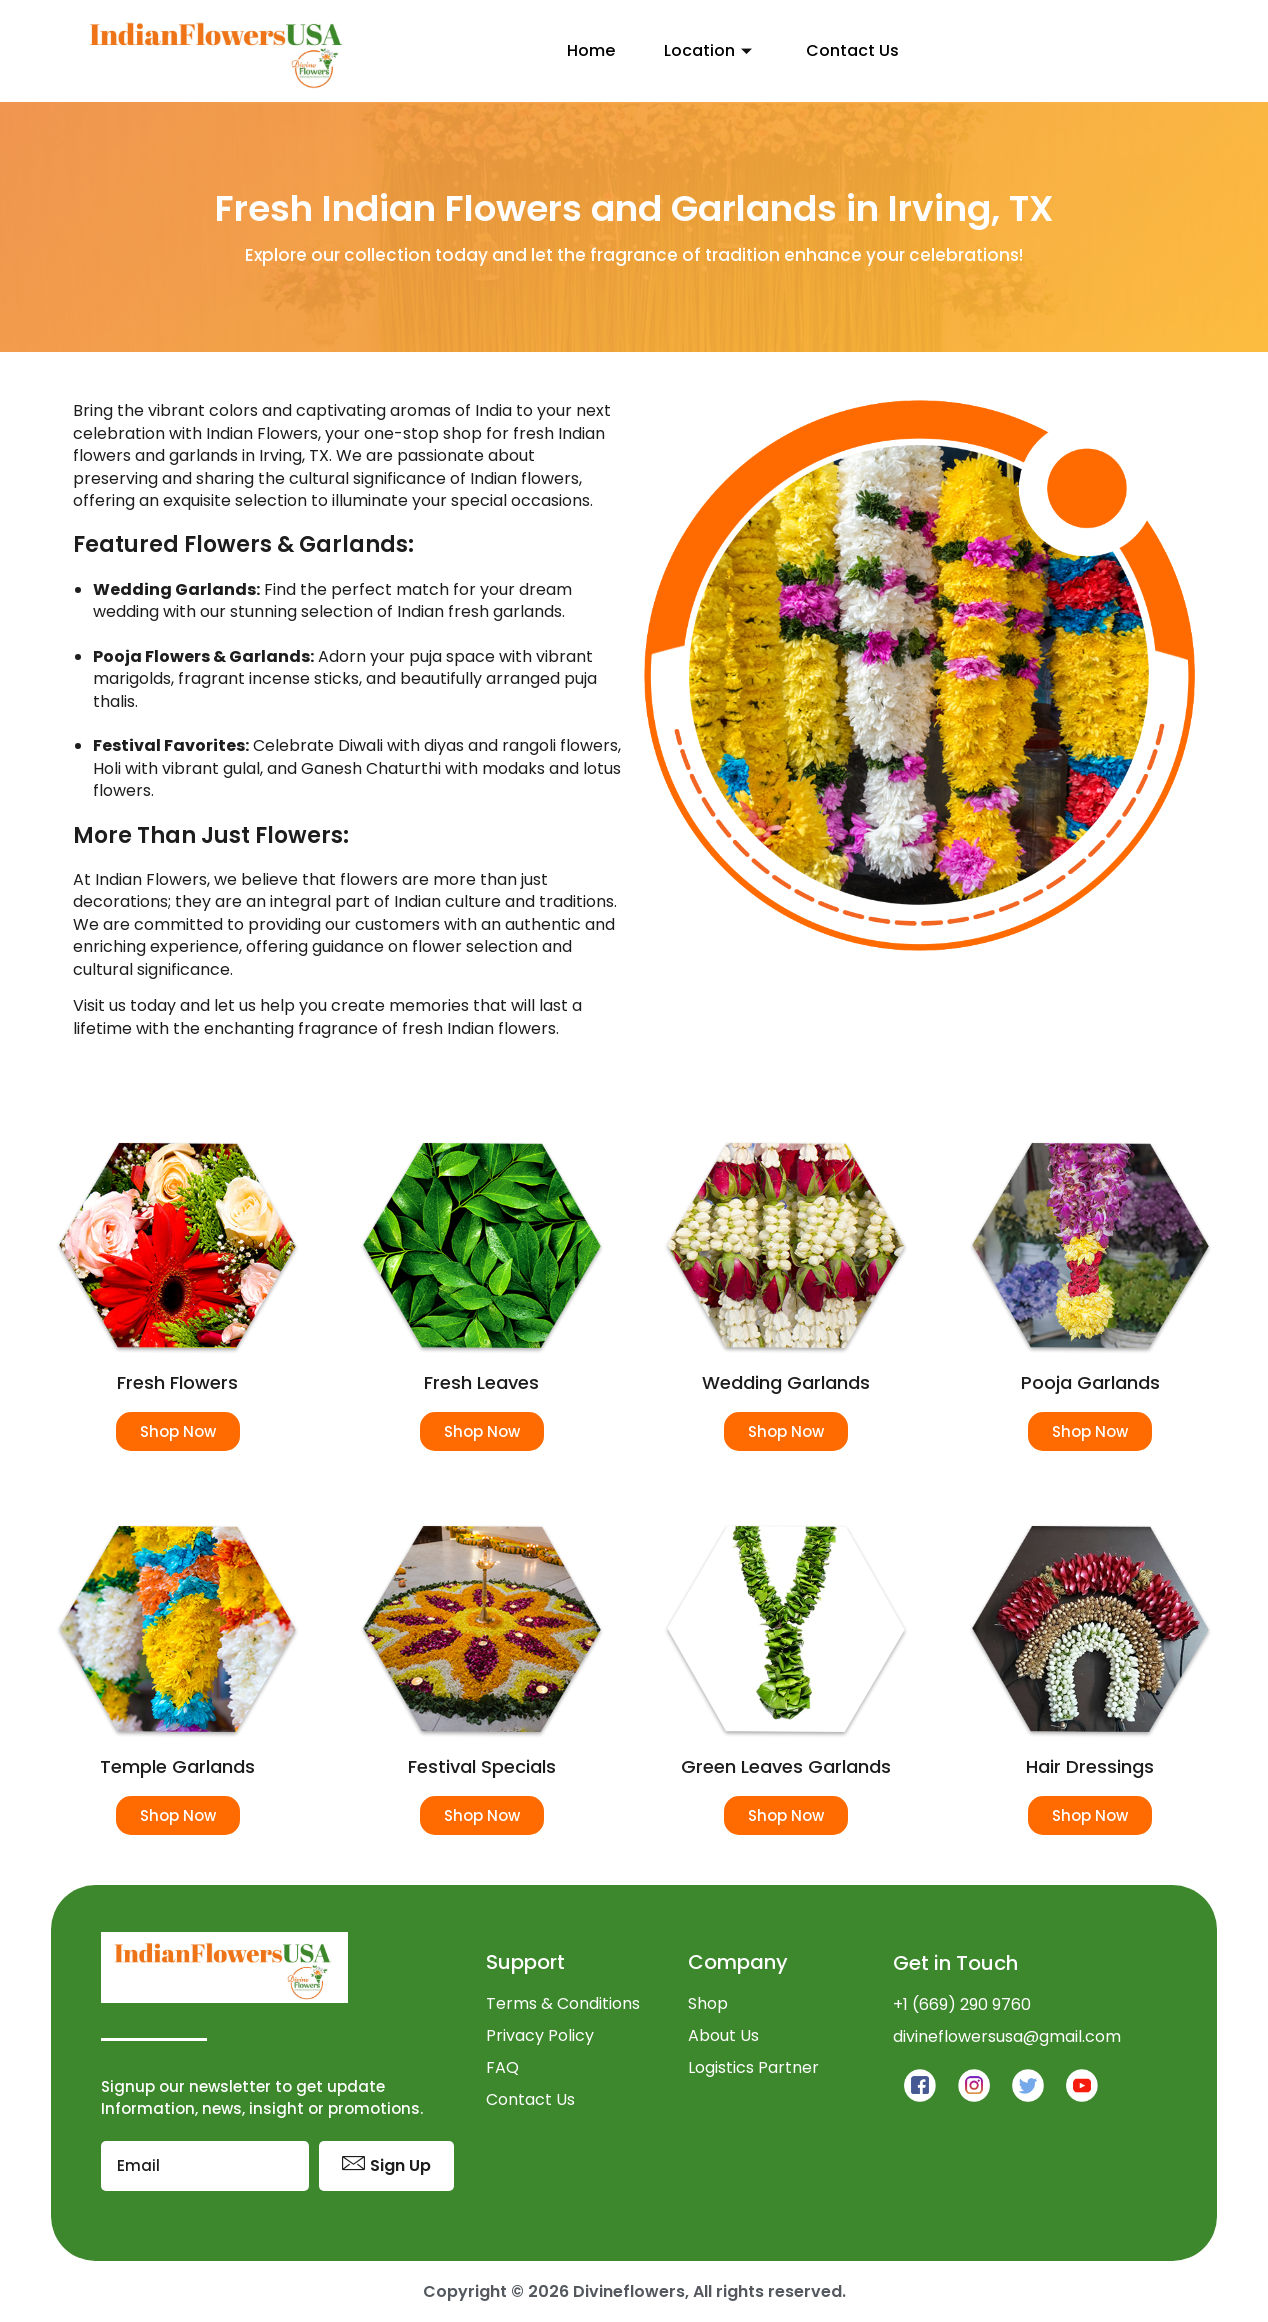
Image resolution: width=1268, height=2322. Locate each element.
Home (576, 50)
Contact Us (849, 50)
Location (701, 50)
